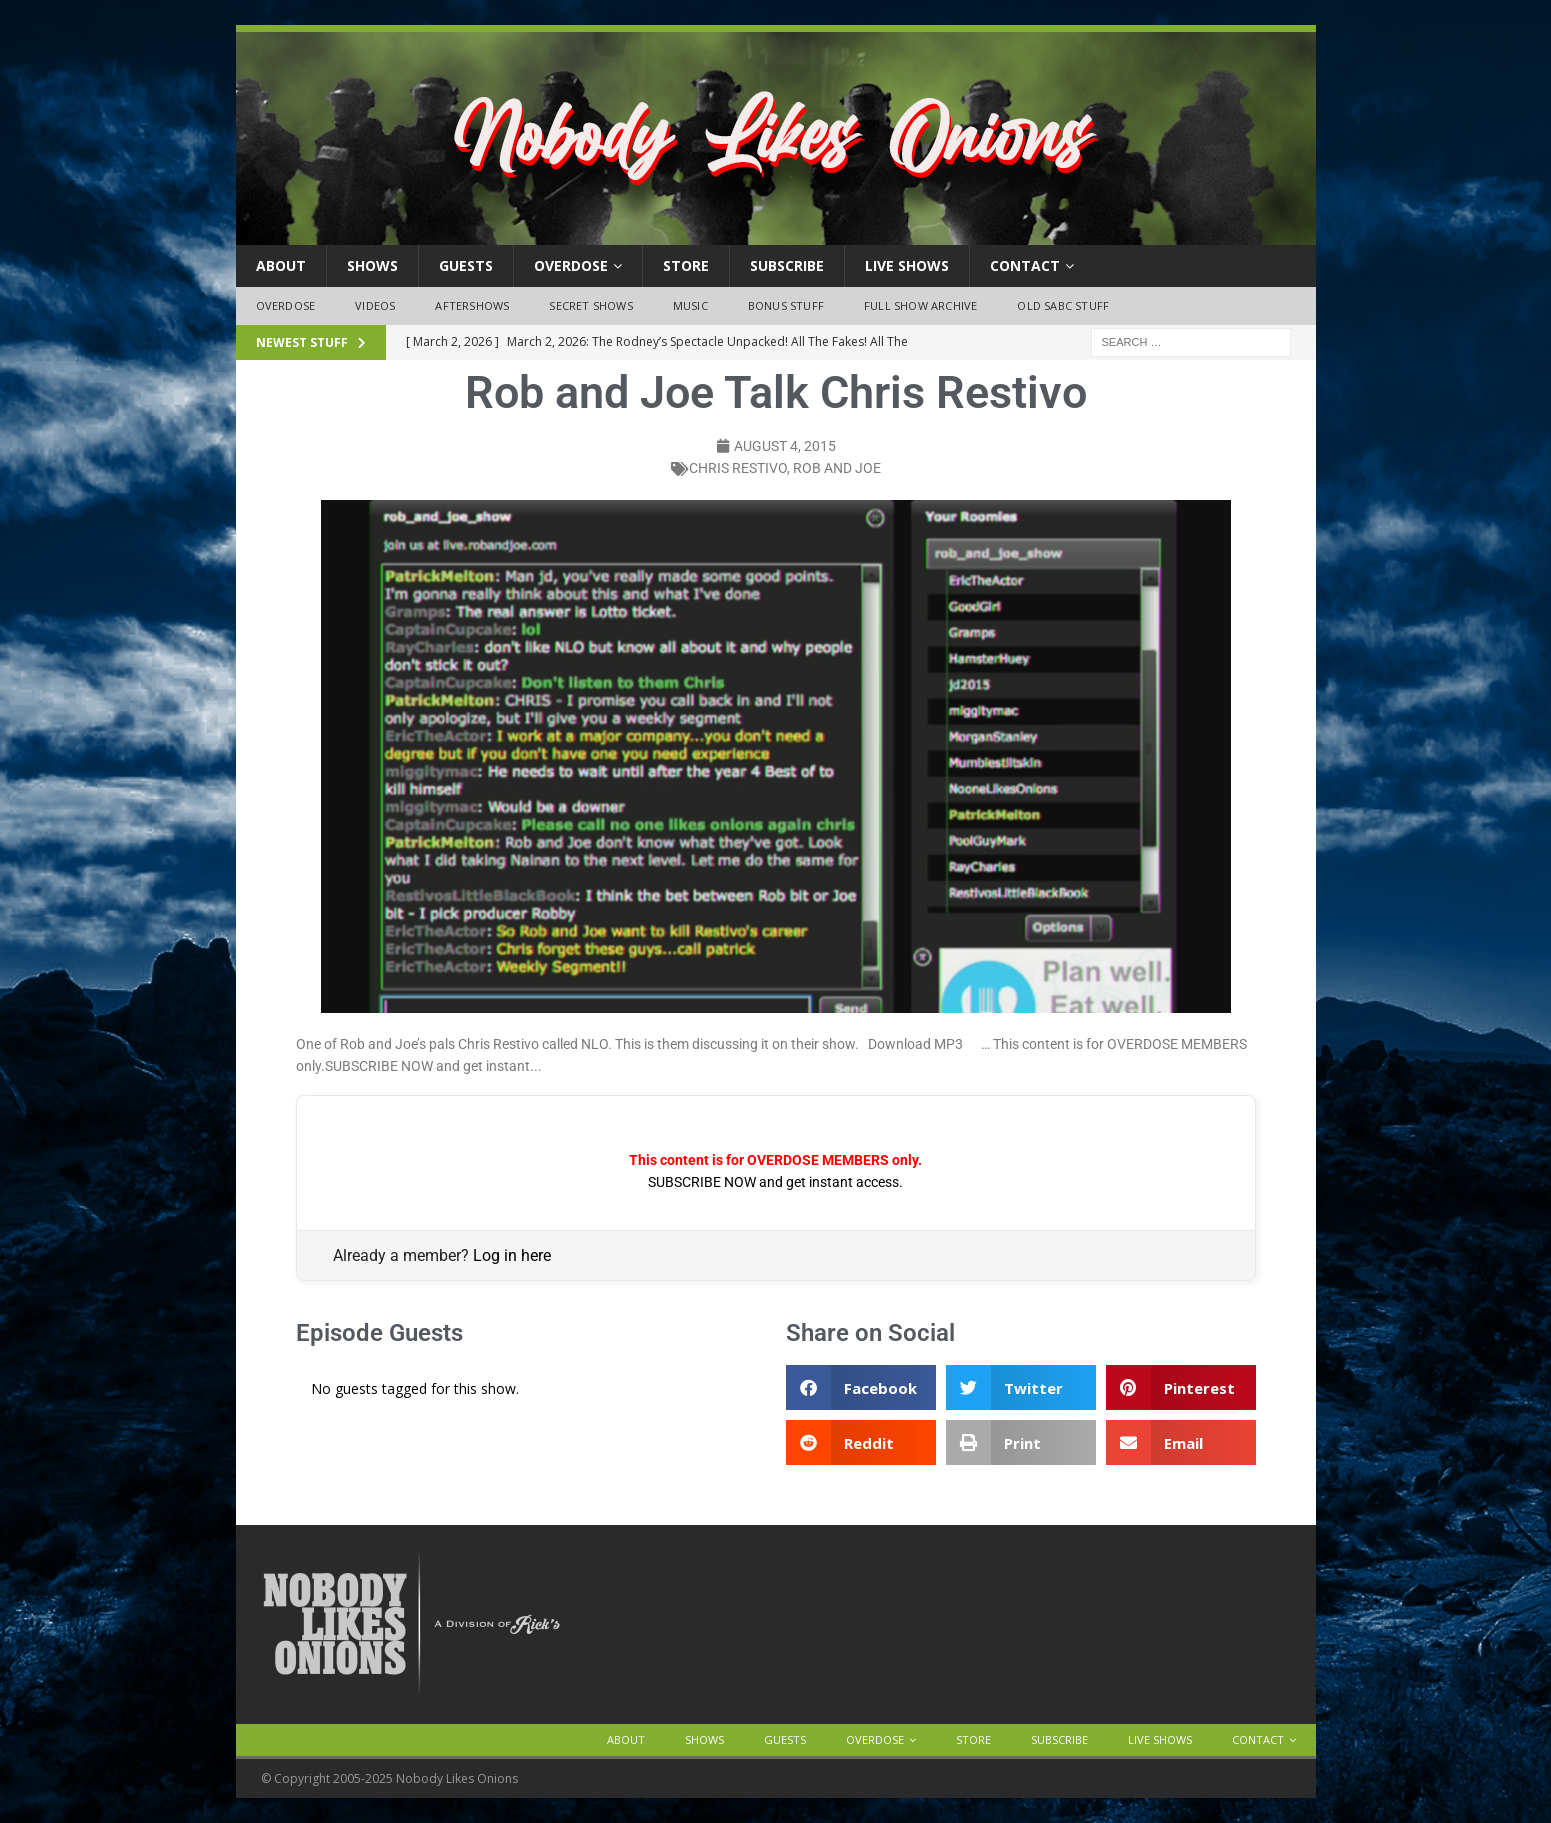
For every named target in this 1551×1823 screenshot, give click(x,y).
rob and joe (837, 468)
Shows (372, 265)
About (281, 265)
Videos (375, 305)
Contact (1025, 265)
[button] (861, 1387)
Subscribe (787, 265)
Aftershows (472, 305)
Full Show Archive (920, 305)
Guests (466, 265)
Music (690, 305)
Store (686, 265)
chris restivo (738, 468)
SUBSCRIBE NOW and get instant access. (775, 1182)
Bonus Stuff (786, 305)
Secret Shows (590, 305)
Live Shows (907, 265)
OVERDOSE (571, 265)
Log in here (512, 1255)
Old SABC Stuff (1063, 305)
